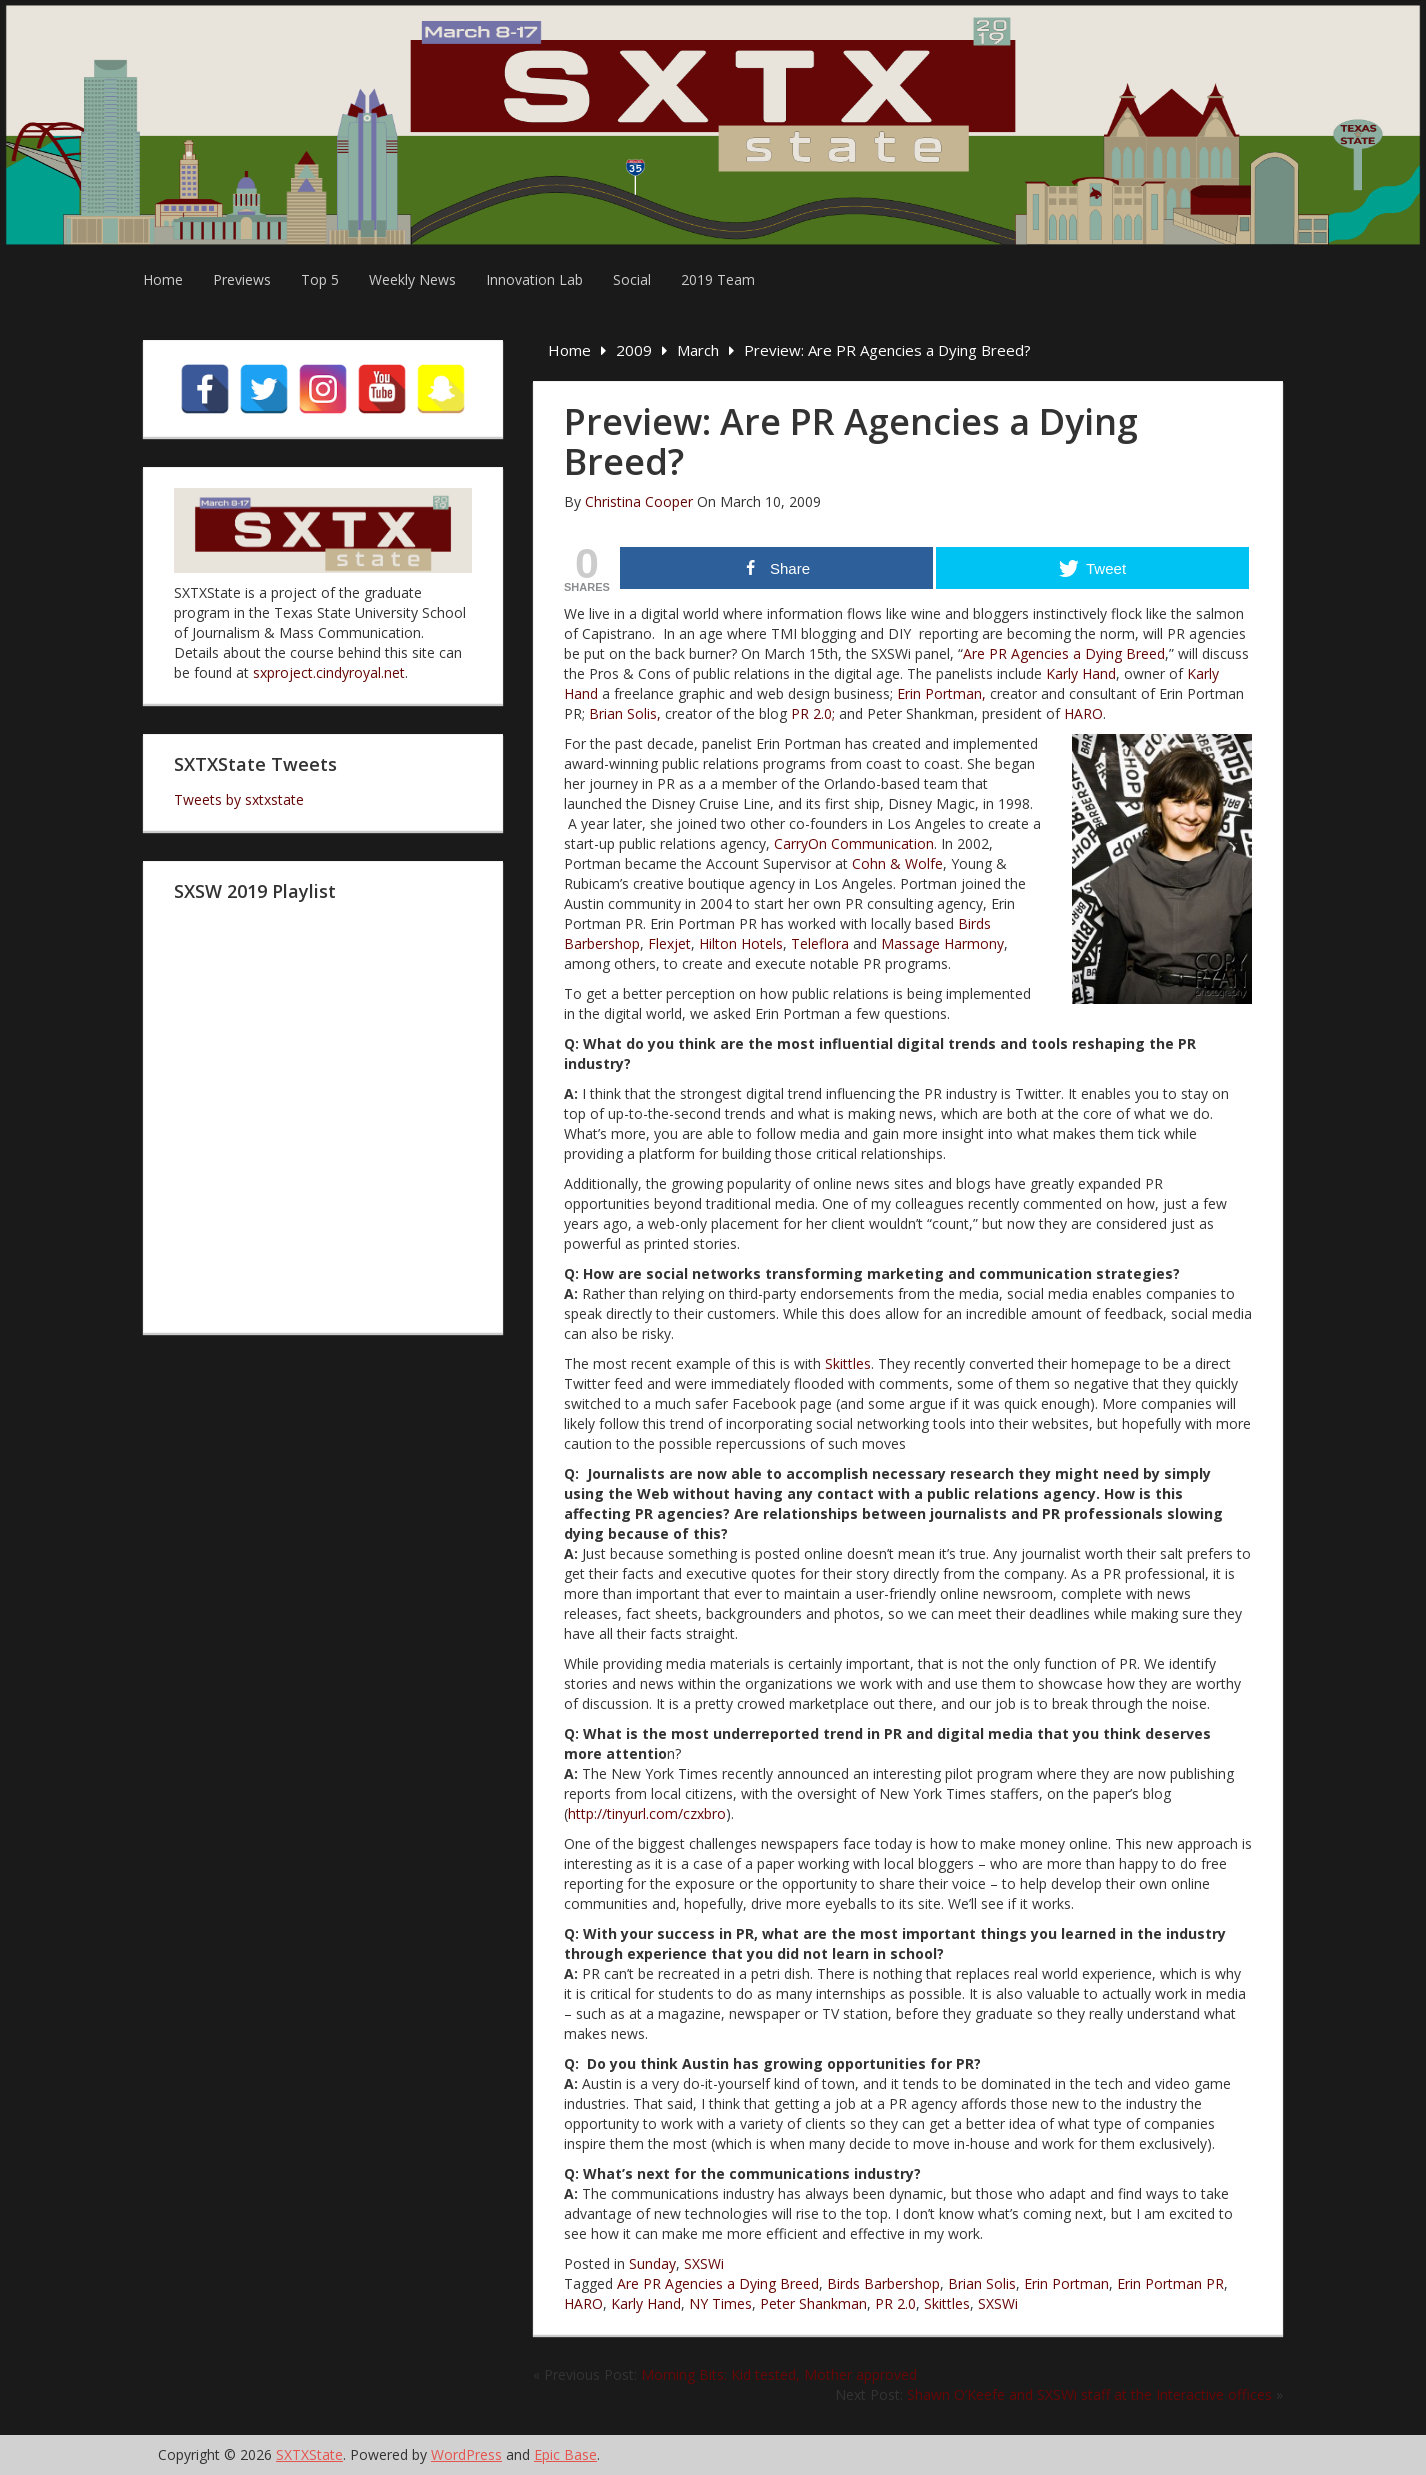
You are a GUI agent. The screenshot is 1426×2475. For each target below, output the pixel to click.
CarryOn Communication (854, 843)
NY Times (720, 2303)
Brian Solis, (627, 713)
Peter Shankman (813, 2303)
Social (632, 279)
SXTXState (309, 2454)
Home (163, 279)
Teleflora (820, 943)
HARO (1083, 713)
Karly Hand (1081, 673)
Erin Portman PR (1170, 2283)
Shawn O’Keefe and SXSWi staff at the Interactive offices (1089, 2394)
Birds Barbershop (883, 2283)
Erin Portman (1066, 2283)
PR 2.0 (895, 2303)
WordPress (466, 2454)
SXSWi (704, 2263)
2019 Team (718, 279)
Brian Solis (982, 2283)
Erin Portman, (941, 693)
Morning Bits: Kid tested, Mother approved (779, 2374)
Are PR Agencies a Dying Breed (1064, 653)
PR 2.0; (813, 713)
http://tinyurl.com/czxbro (647, 1813)
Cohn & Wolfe (897, 863)
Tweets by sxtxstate (239, 799)
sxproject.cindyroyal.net (329, 672)
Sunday (652, 2263)
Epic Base (565, 2454)
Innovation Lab (534, 279)
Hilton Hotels (741, 943)
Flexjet (669, 943)
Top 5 (320, 279)
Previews (242, 279)
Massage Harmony (942, 943)
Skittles (848, 1363)
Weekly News (412, 279)
